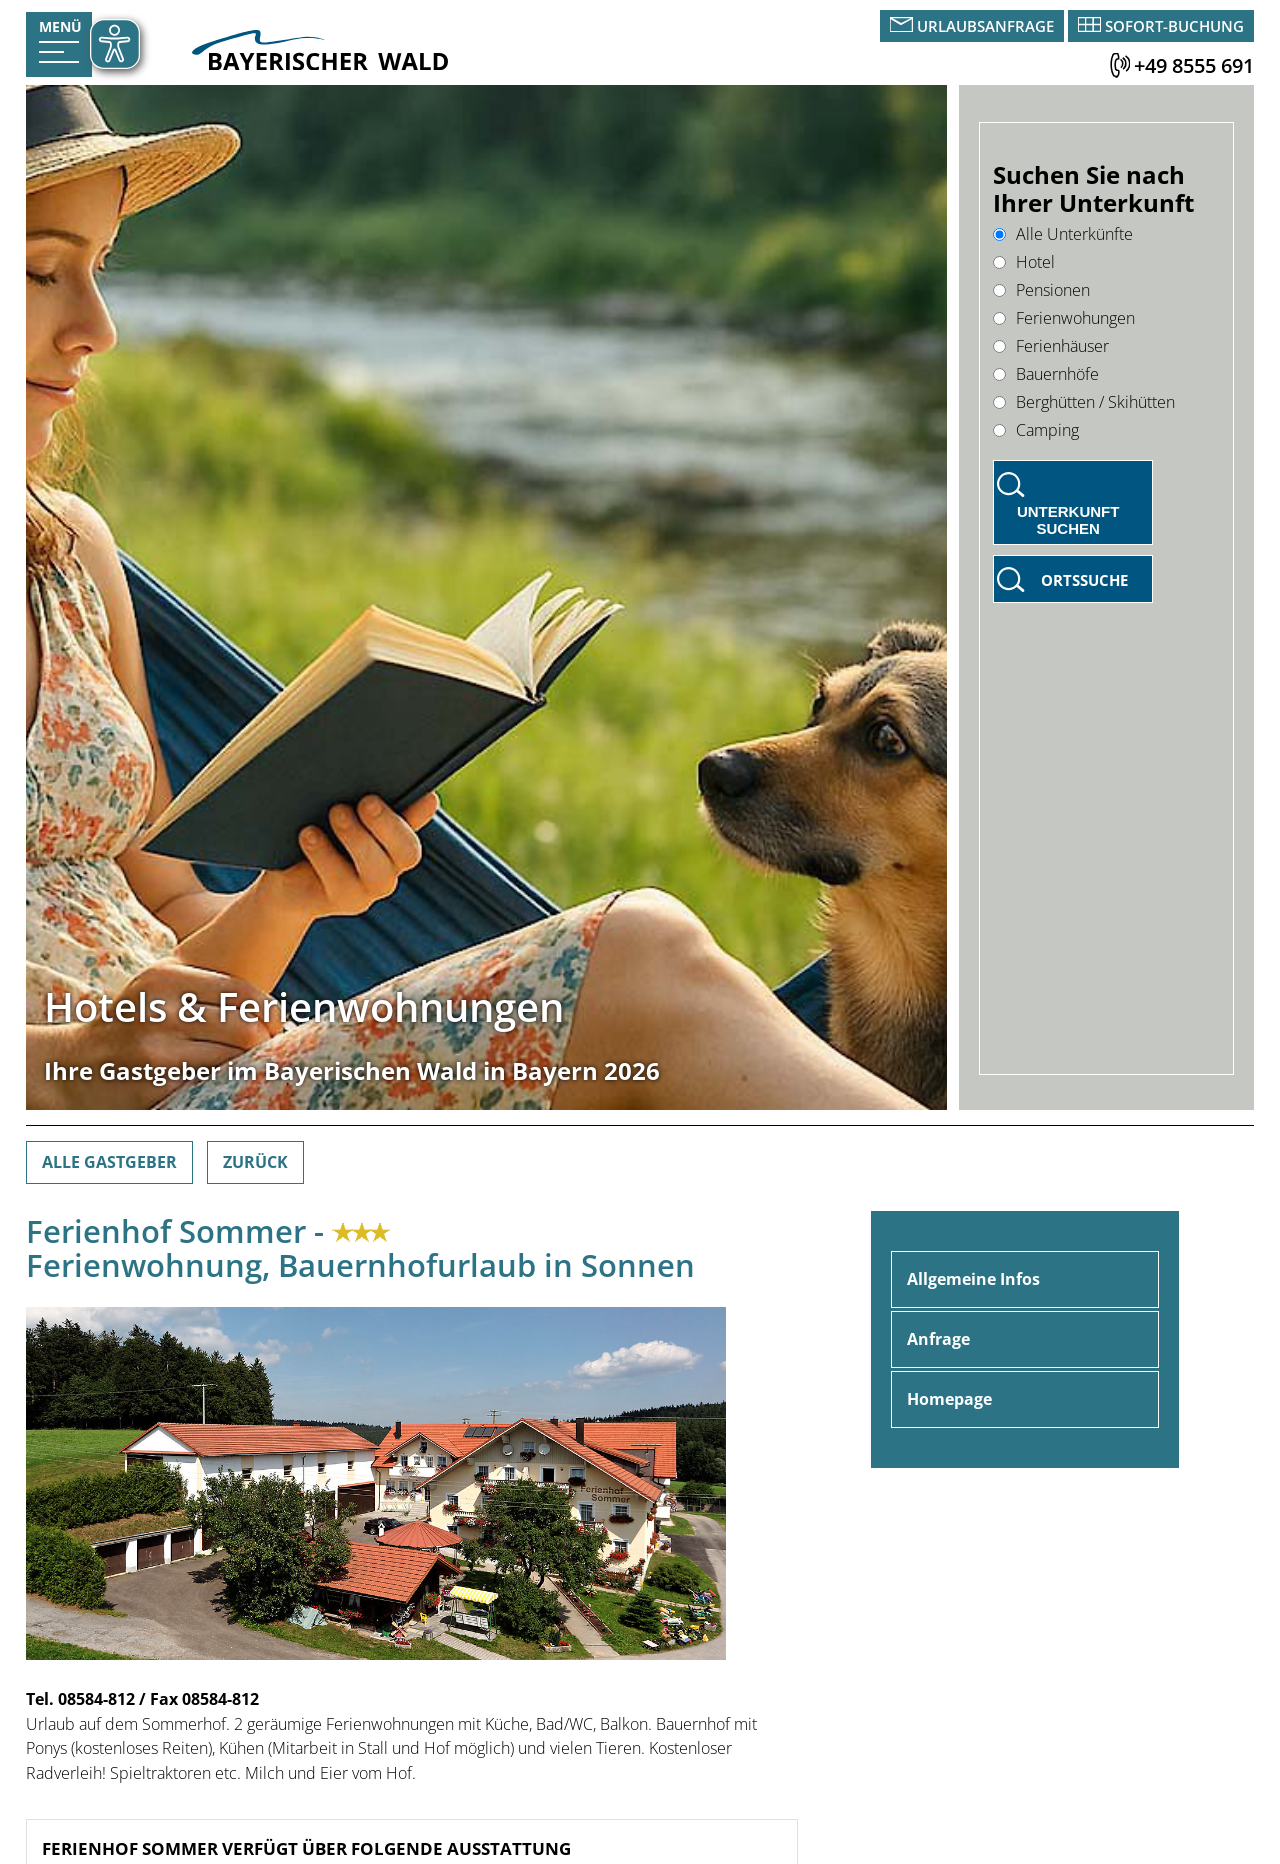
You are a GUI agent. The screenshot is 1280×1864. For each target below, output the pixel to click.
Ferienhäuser (1051, 346)
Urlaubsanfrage (985, 26)
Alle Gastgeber (109, 1162)
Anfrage (938, 1339)
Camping (1036, 430)
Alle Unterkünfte (1063, 234)
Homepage (949, 1399)
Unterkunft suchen (1068, 520)
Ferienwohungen (1064, 318)
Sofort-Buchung (1174, 26)
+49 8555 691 (1194, 65)
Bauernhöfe (1046, 374)
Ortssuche (1084, 580)
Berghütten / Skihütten (1084, 402)
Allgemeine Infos (973, 1279)
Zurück (255, 1162)
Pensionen (1041, 290)
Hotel (1024, 262)
